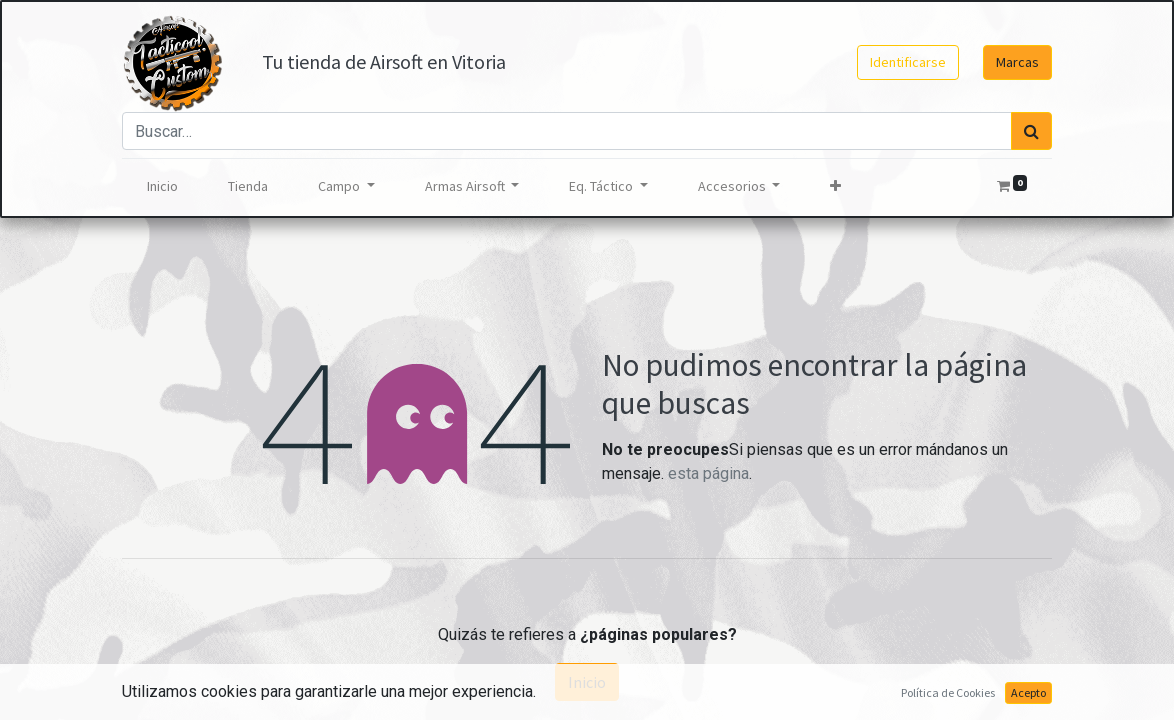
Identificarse (908, 62)
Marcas (1017, 62)
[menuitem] (162, 186)
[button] (835, 186)
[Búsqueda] (1031, 131)
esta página (708, 473)
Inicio (587, 682)
